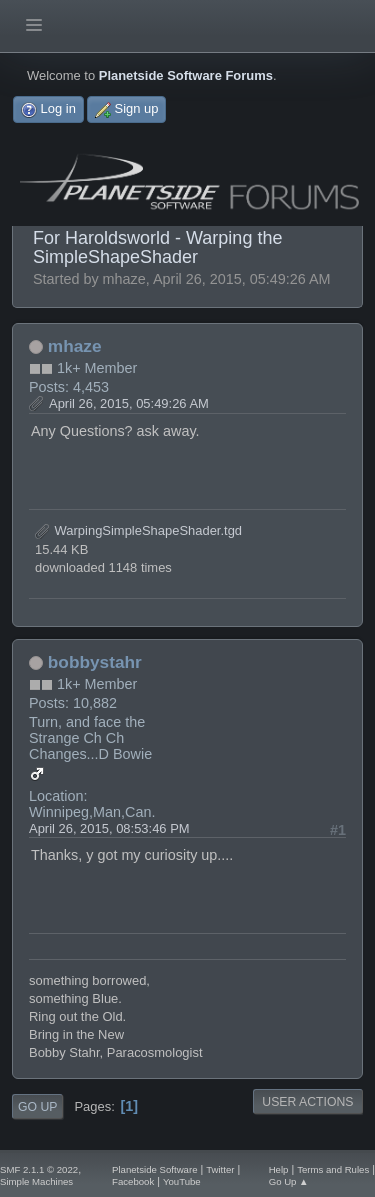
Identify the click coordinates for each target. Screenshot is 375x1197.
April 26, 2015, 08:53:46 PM (109, 828)
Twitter (220, 1169)
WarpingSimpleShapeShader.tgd (138, 530)
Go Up (37, 1107)
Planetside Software (154, 1169)
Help (279, 1169)
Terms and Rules (333, 1169)
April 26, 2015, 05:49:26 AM (129, 403)
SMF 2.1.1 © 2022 (39, 1169)
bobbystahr (95, 662)
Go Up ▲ (289, 1181)
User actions (307, 1102)
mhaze (75, 346)
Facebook (133, 1181)
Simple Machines (36, 1181)
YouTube (182, 1181)
